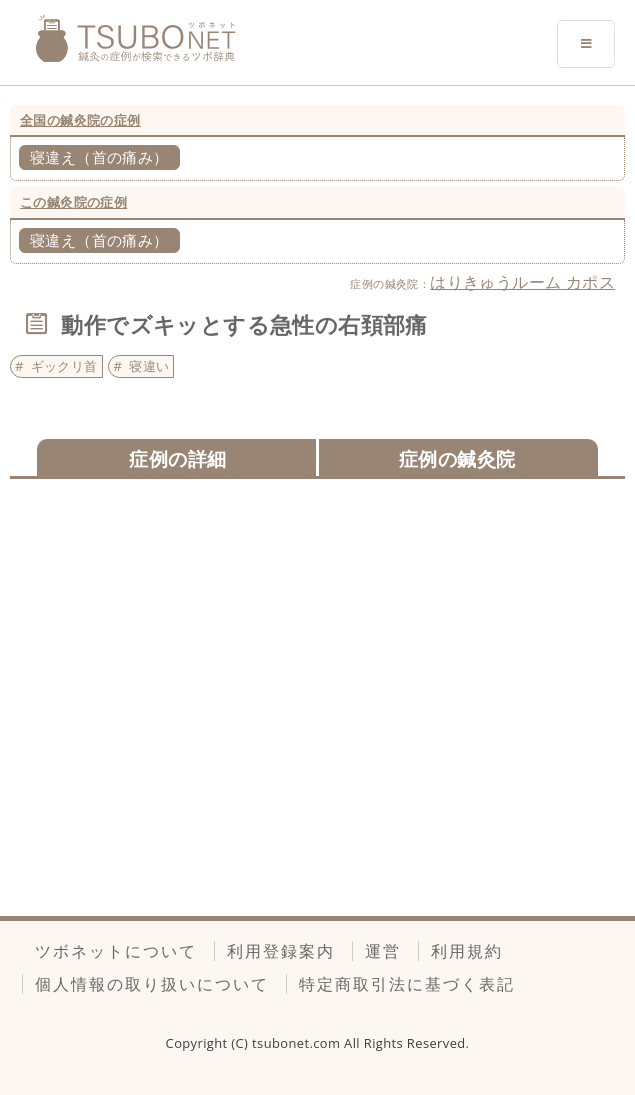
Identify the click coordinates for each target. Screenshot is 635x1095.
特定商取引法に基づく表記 (407, 984)
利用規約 (467, 951)
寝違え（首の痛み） (99, 157)
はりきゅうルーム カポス (522, 282)
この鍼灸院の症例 (73, 202)
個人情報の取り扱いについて (152, 984)
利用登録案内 (281, 951)
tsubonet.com (298, 1043)
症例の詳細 (177, 458)
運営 (383, 951)
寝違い (149, 366)
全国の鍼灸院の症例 (80, 120)
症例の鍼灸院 (457, 458)
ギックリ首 (64, 366)
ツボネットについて (116, 951)
